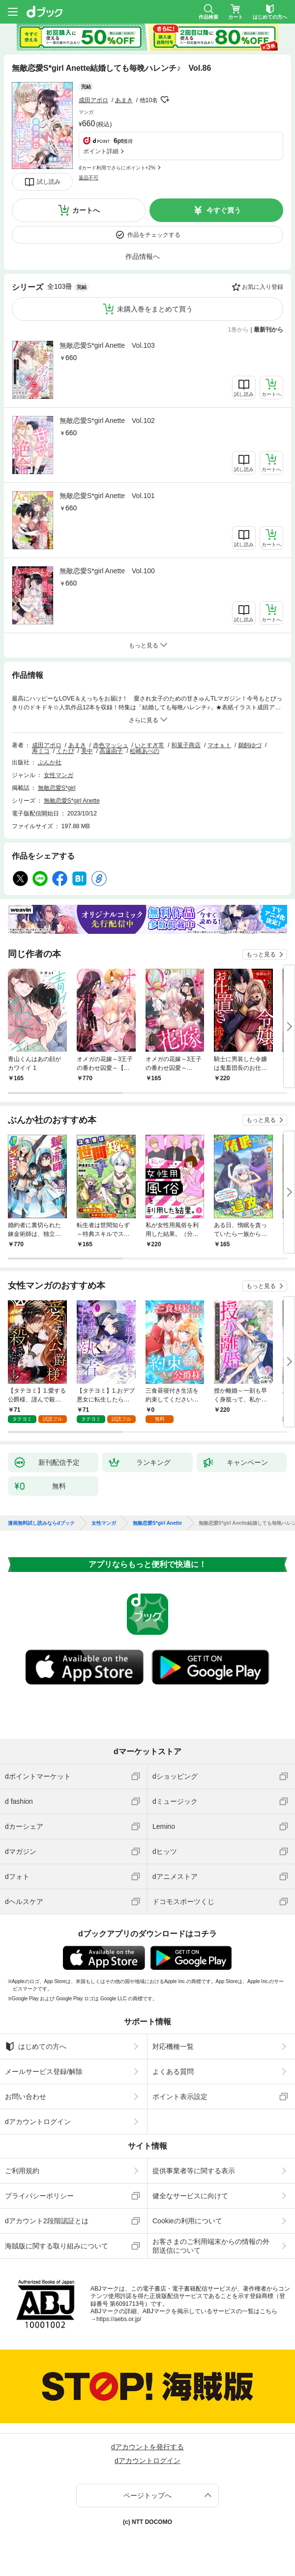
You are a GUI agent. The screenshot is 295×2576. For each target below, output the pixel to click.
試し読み (48, 181)
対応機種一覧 (173, 2046)
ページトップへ (147, 2495)
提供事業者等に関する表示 (193, 2171)
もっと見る (261, 954)
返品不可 (88, 177)
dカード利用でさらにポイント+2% (117, 167)
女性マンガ (58, 775)
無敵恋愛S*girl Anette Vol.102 (107, 420)
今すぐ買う (223, 210)
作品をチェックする (153, 234)
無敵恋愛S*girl (57, 787)
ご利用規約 (22, 2171)
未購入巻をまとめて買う (155, 309)
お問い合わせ (25, 2096)
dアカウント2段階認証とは (46, 2221)
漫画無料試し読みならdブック (41, 1523)
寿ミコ (41, 751)
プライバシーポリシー (39, 2196)
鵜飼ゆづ (250, 745)
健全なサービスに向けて (190, 2196)
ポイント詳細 (100, 151)
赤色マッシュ (110, 745)
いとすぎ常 (149, 745)
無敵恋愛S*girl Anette (72, 800)
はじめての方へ (35, 2046)
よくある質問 (173, 2071)
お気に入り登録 (262, 286)
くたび (65, 751)
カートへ (86, 210)
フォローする (165, 100)
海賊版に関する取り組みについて (56, 2246)
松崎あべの (144, 751)
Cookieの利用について (187, 2221)
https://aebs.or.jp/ (118, 2319)
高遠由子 (111, 751)
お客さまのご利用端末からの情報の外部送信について (210, 2246)
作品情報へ (142, 256)
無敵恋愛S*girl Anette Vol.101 (107, 496)
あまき (124, 100)
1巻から (238, 330)
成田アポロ (93, 100)
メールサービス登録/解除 (44, 2071)
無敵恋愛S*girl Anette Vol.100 (107, 571)
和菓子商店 (186, 745)
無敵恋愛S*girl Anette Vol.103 (107, 345)
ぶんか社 (49, 762)
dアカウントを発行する (147, 2447)
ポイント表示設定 (179, 2096)
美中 (87, 751)
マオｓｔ (219, 745)
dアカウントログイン (38, 2122)
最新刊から (268, 330)
